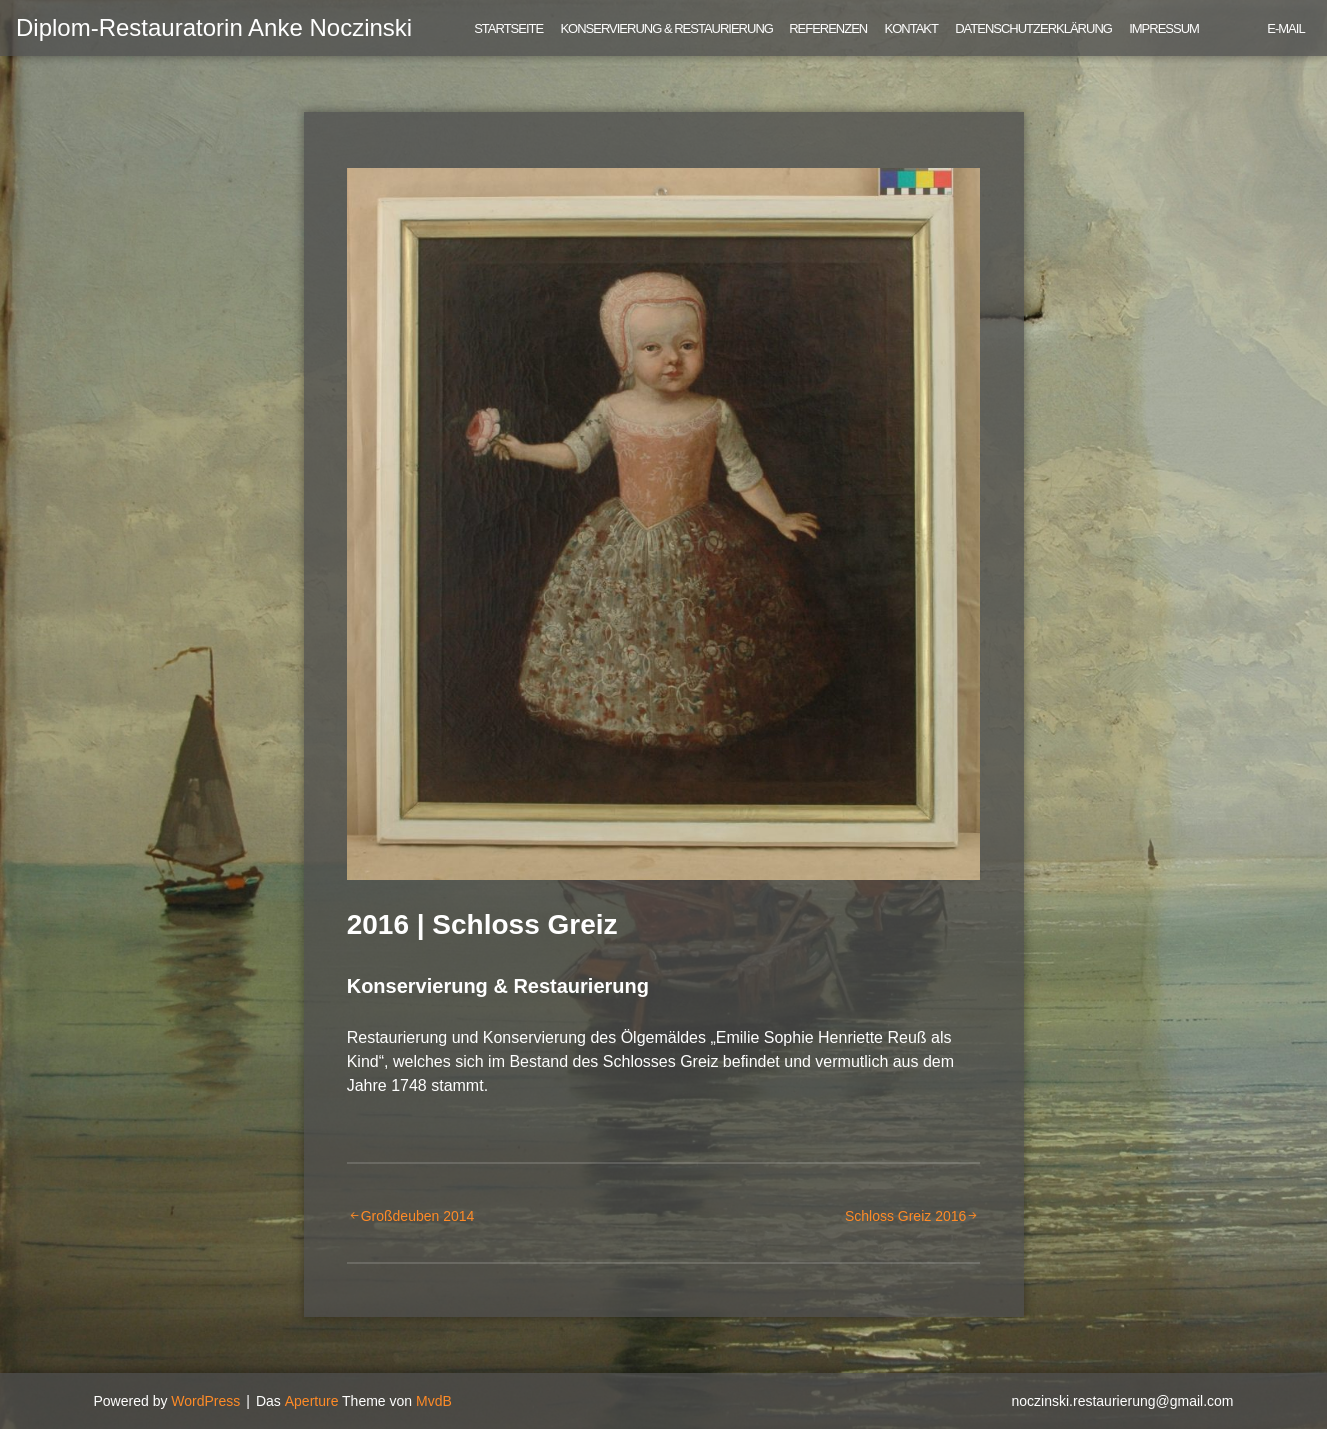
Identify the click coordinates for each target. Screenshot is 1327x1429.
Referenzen (828, 28)
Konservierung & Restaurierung (666, 28)
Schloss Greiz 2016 (905, 1216)
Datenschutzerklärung (1033, 28)
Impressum (1164, 28)
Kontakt (911, 28)
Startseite (508, 28)
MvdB (434, 1401)
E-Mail (1285, 28)
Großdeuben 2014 (418, 1216)
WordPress (205, 1401)
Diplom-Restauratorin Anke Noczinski (214, 27)
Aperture (312, 1401)
